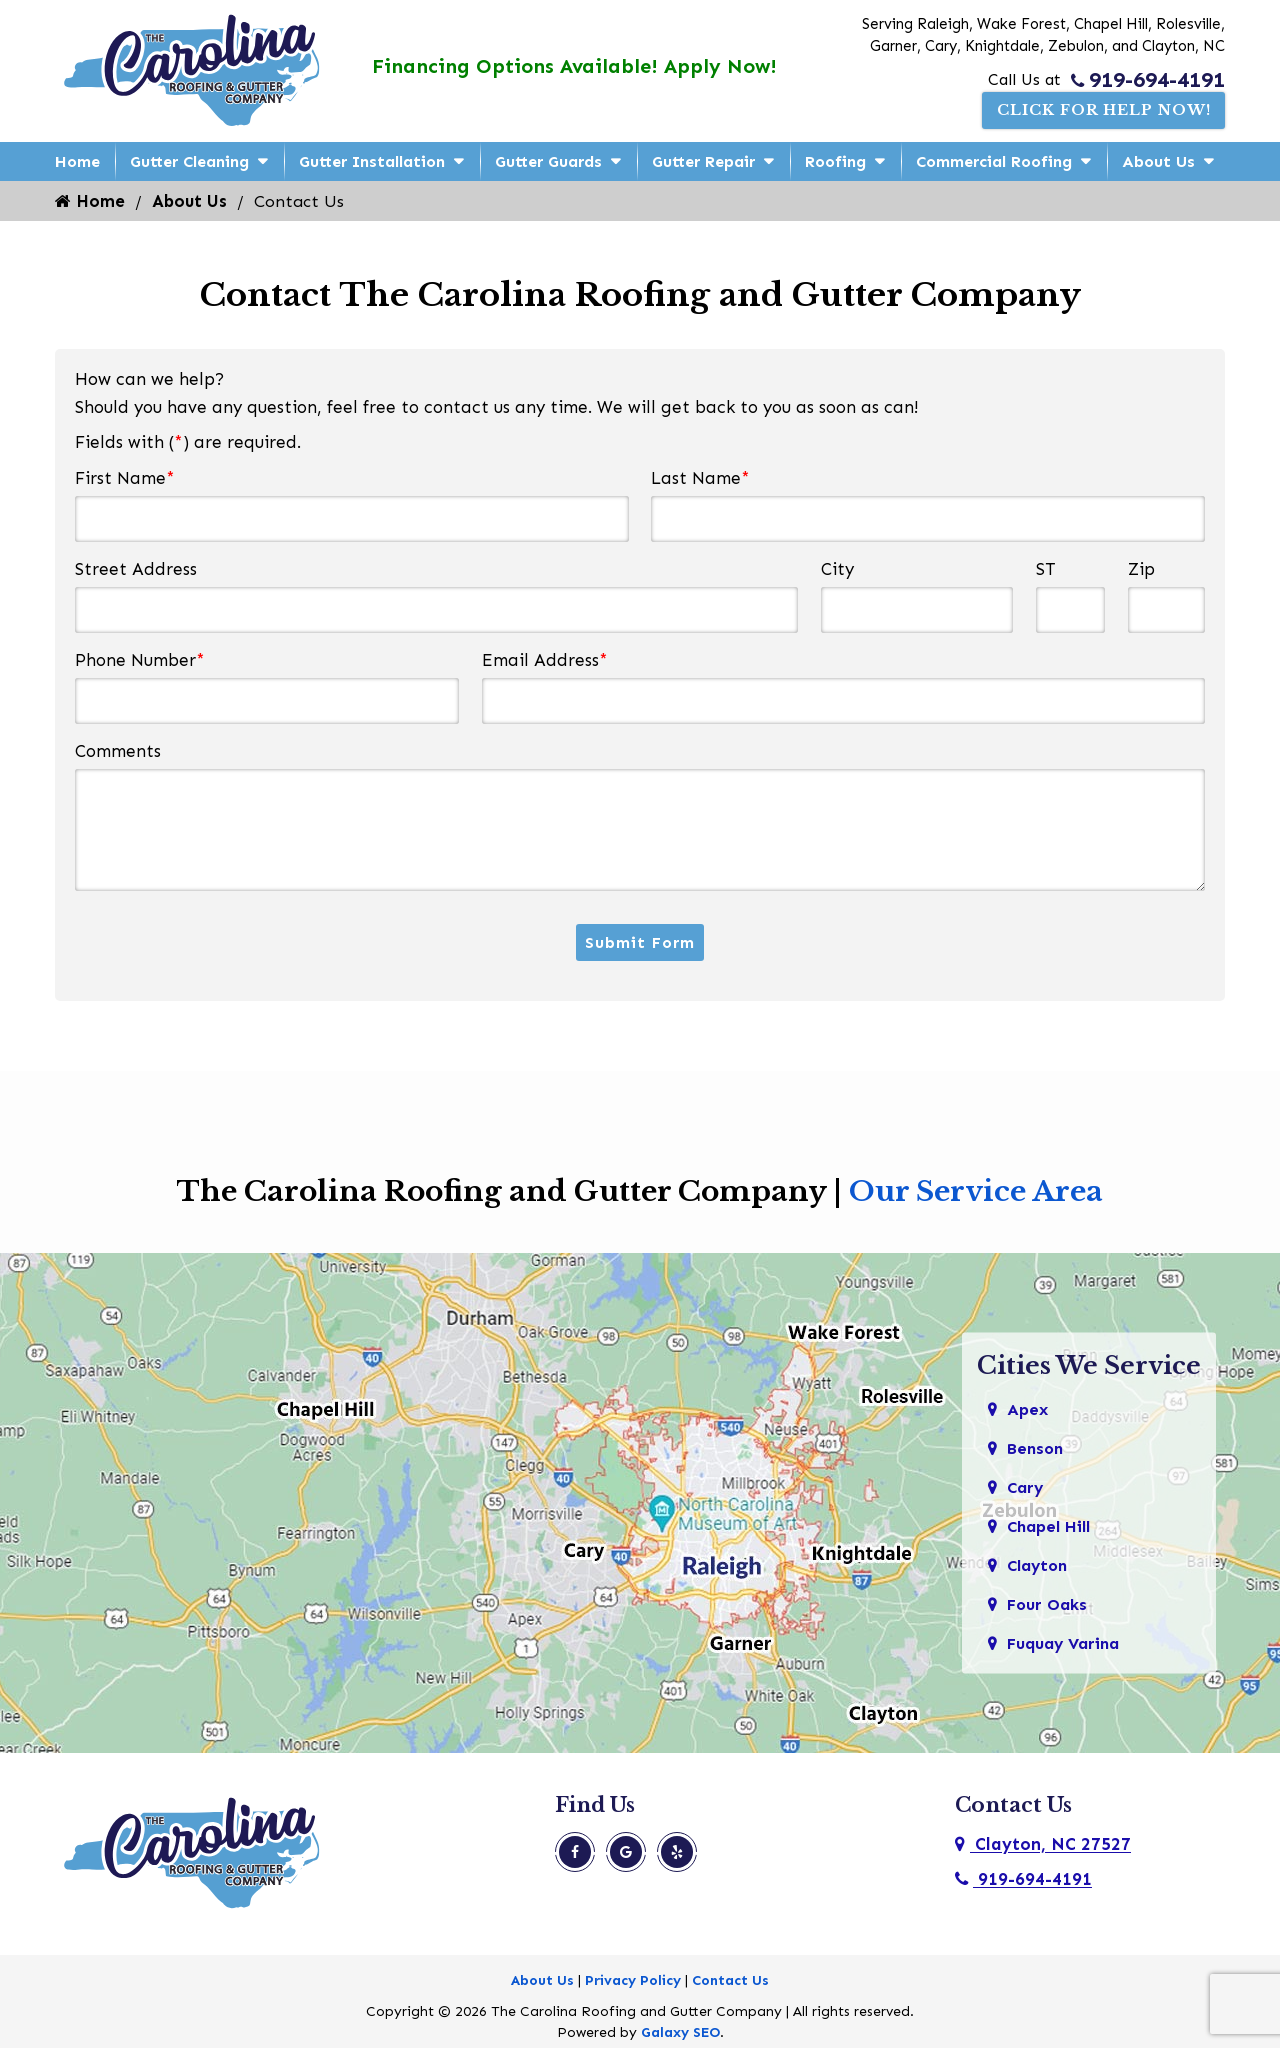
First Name (125, 478)
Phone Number (140, 660)
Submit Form (640, 943)
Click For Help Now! (1093, 111)
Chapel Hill (1052, 1530)
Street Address (136, 569)
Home (77, 161)
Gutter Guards (548, 161)
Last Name (700, 478)
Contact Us (730, 1981)
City (837, 569)
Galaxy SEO (680, 2033)
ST (1045, 569)
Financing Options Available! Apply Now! (571, 66)
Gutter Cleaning (189, 161)
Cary (1026, 1490)
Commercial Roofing (994, 161)
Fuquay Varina (1068, 1650)
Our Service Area (976, 1192)
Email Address (545, 660)
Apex (1028, 1410)
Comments (118, 751)
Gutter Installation (372, 161)
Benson (1037, 1450)
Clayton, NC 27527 (1043, 1845)
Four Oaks (1049, 1610)
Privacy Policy (633, 1981)
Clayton (1040, 1570)
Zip (1141, 569)
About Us (1158, 161)
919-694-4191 (1148, 78)
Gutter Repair (703, 161)
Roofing (835, 161)
